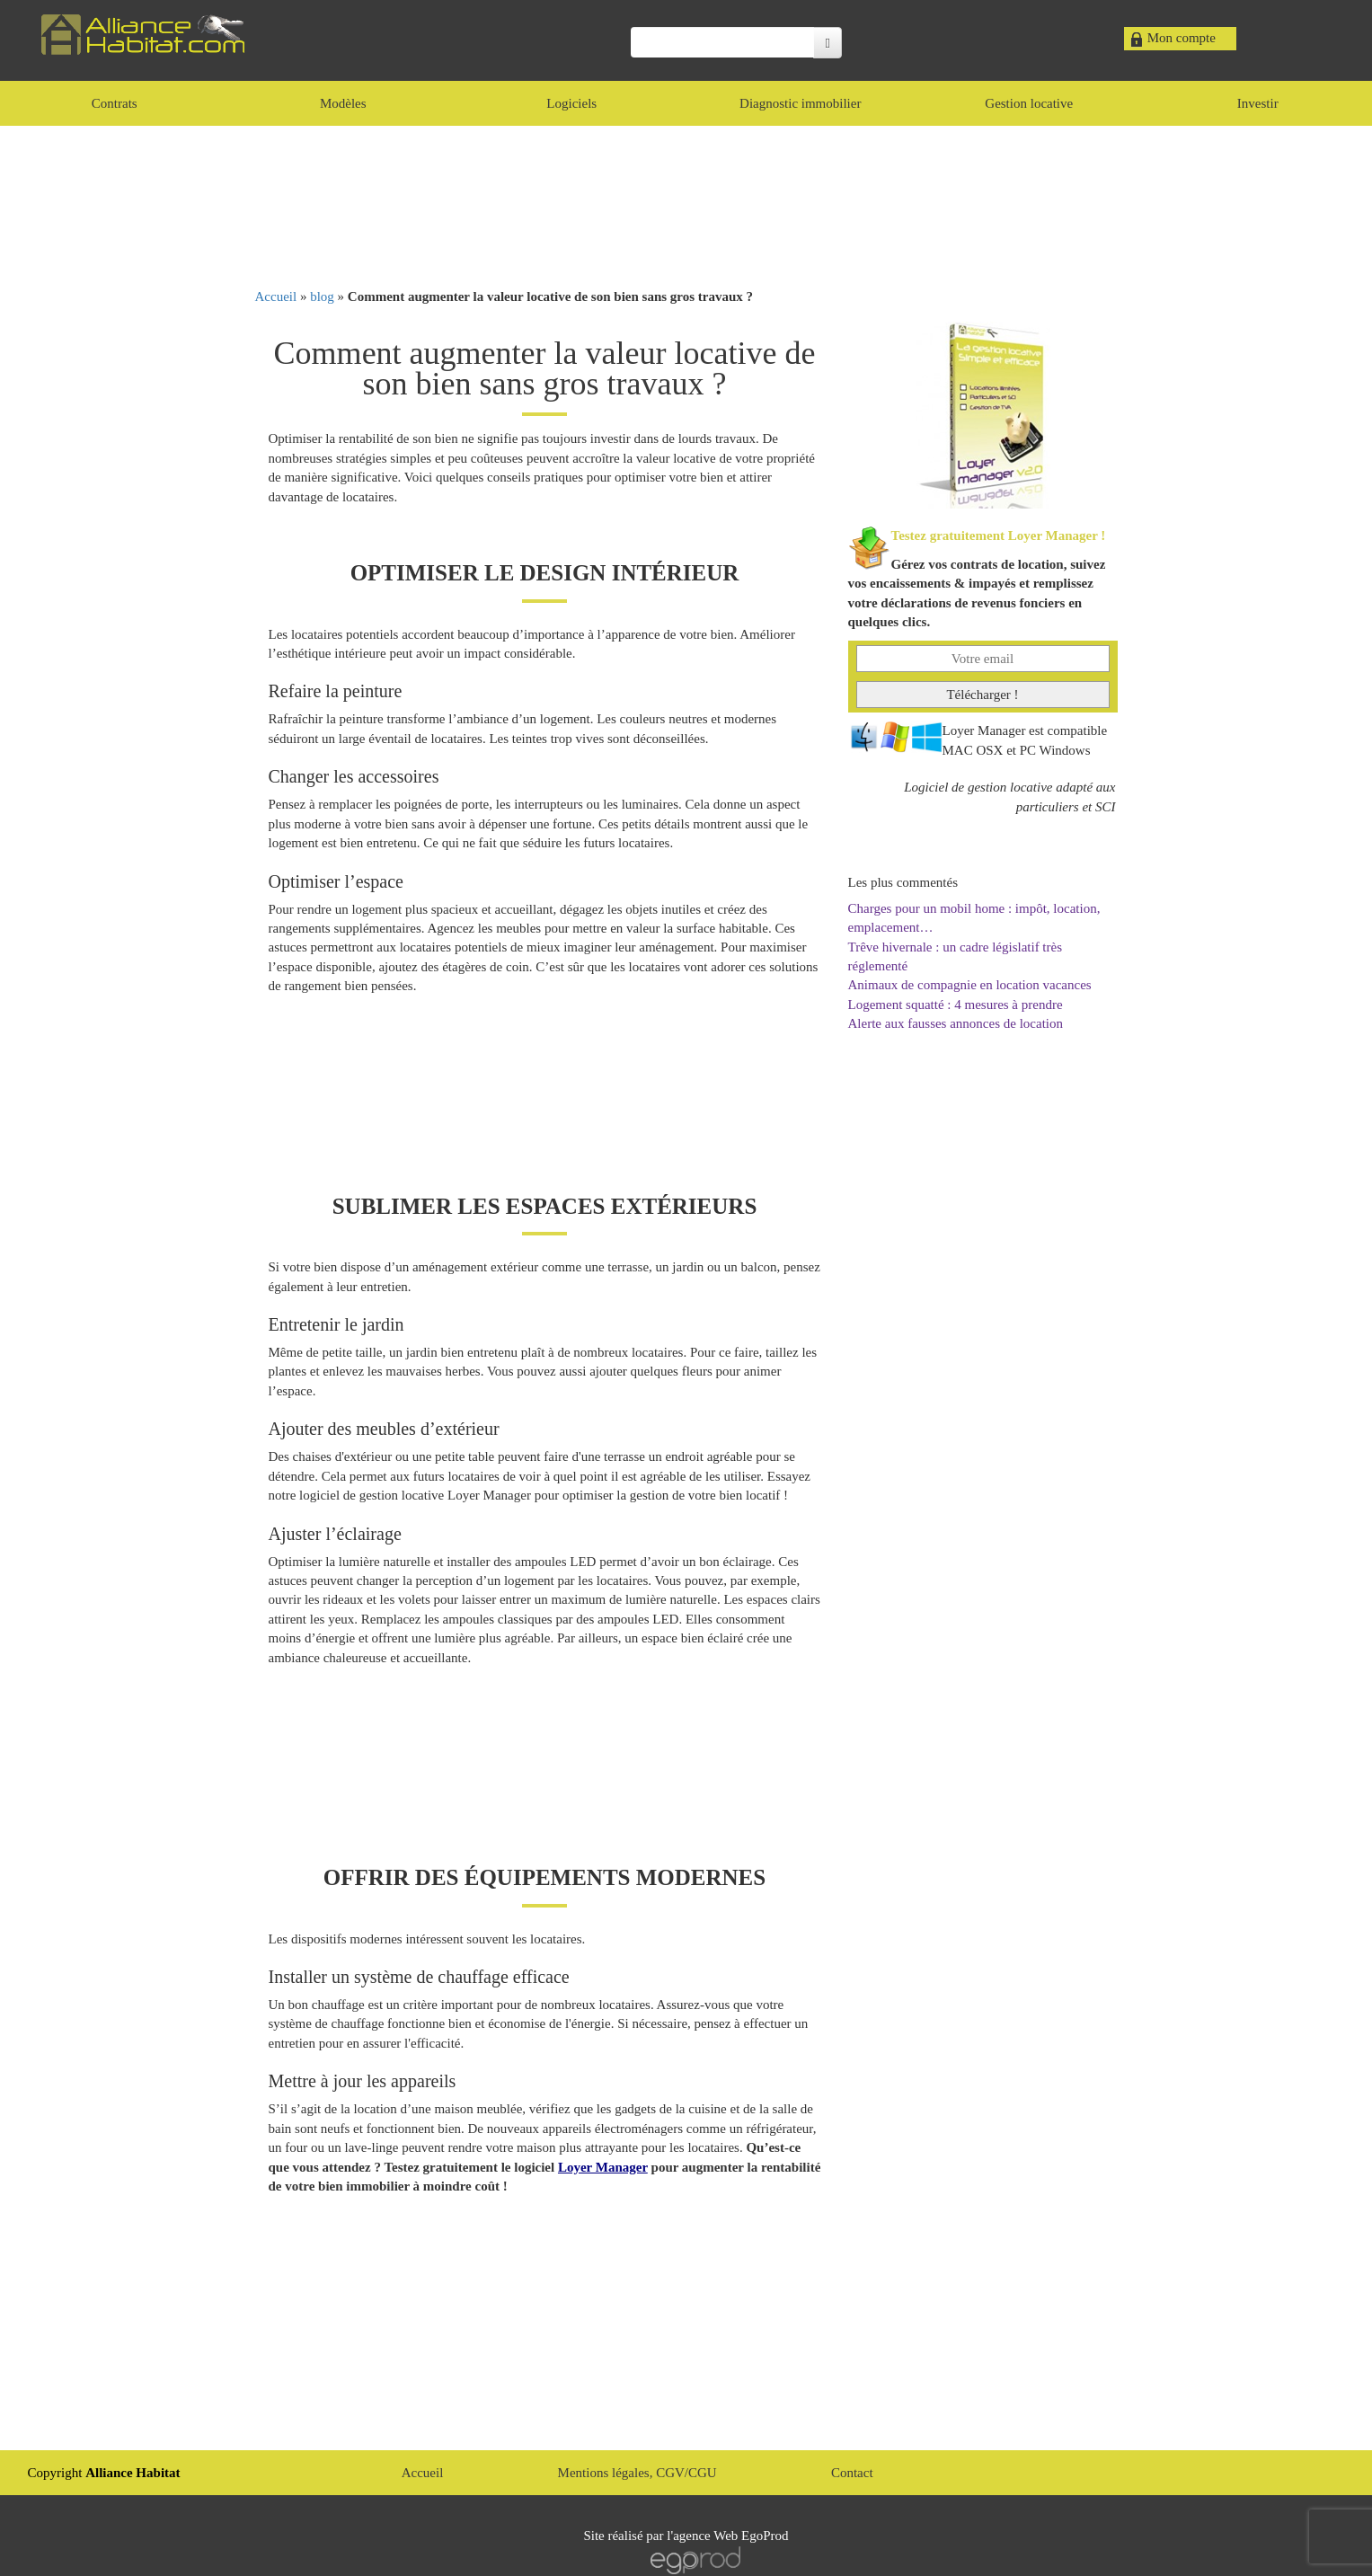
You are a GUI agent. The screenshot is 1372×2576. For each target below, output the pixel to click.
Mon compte (1181, 38)
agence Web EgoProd (730, 2535)
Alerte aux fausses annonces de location (956, 1023)
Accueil (276, 296)
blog (322, 296)
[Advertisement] (686, 207)
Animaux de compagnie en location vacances (970, 985)
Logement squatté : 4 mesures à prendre (955, 1004)
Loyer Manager (603, 2167)
